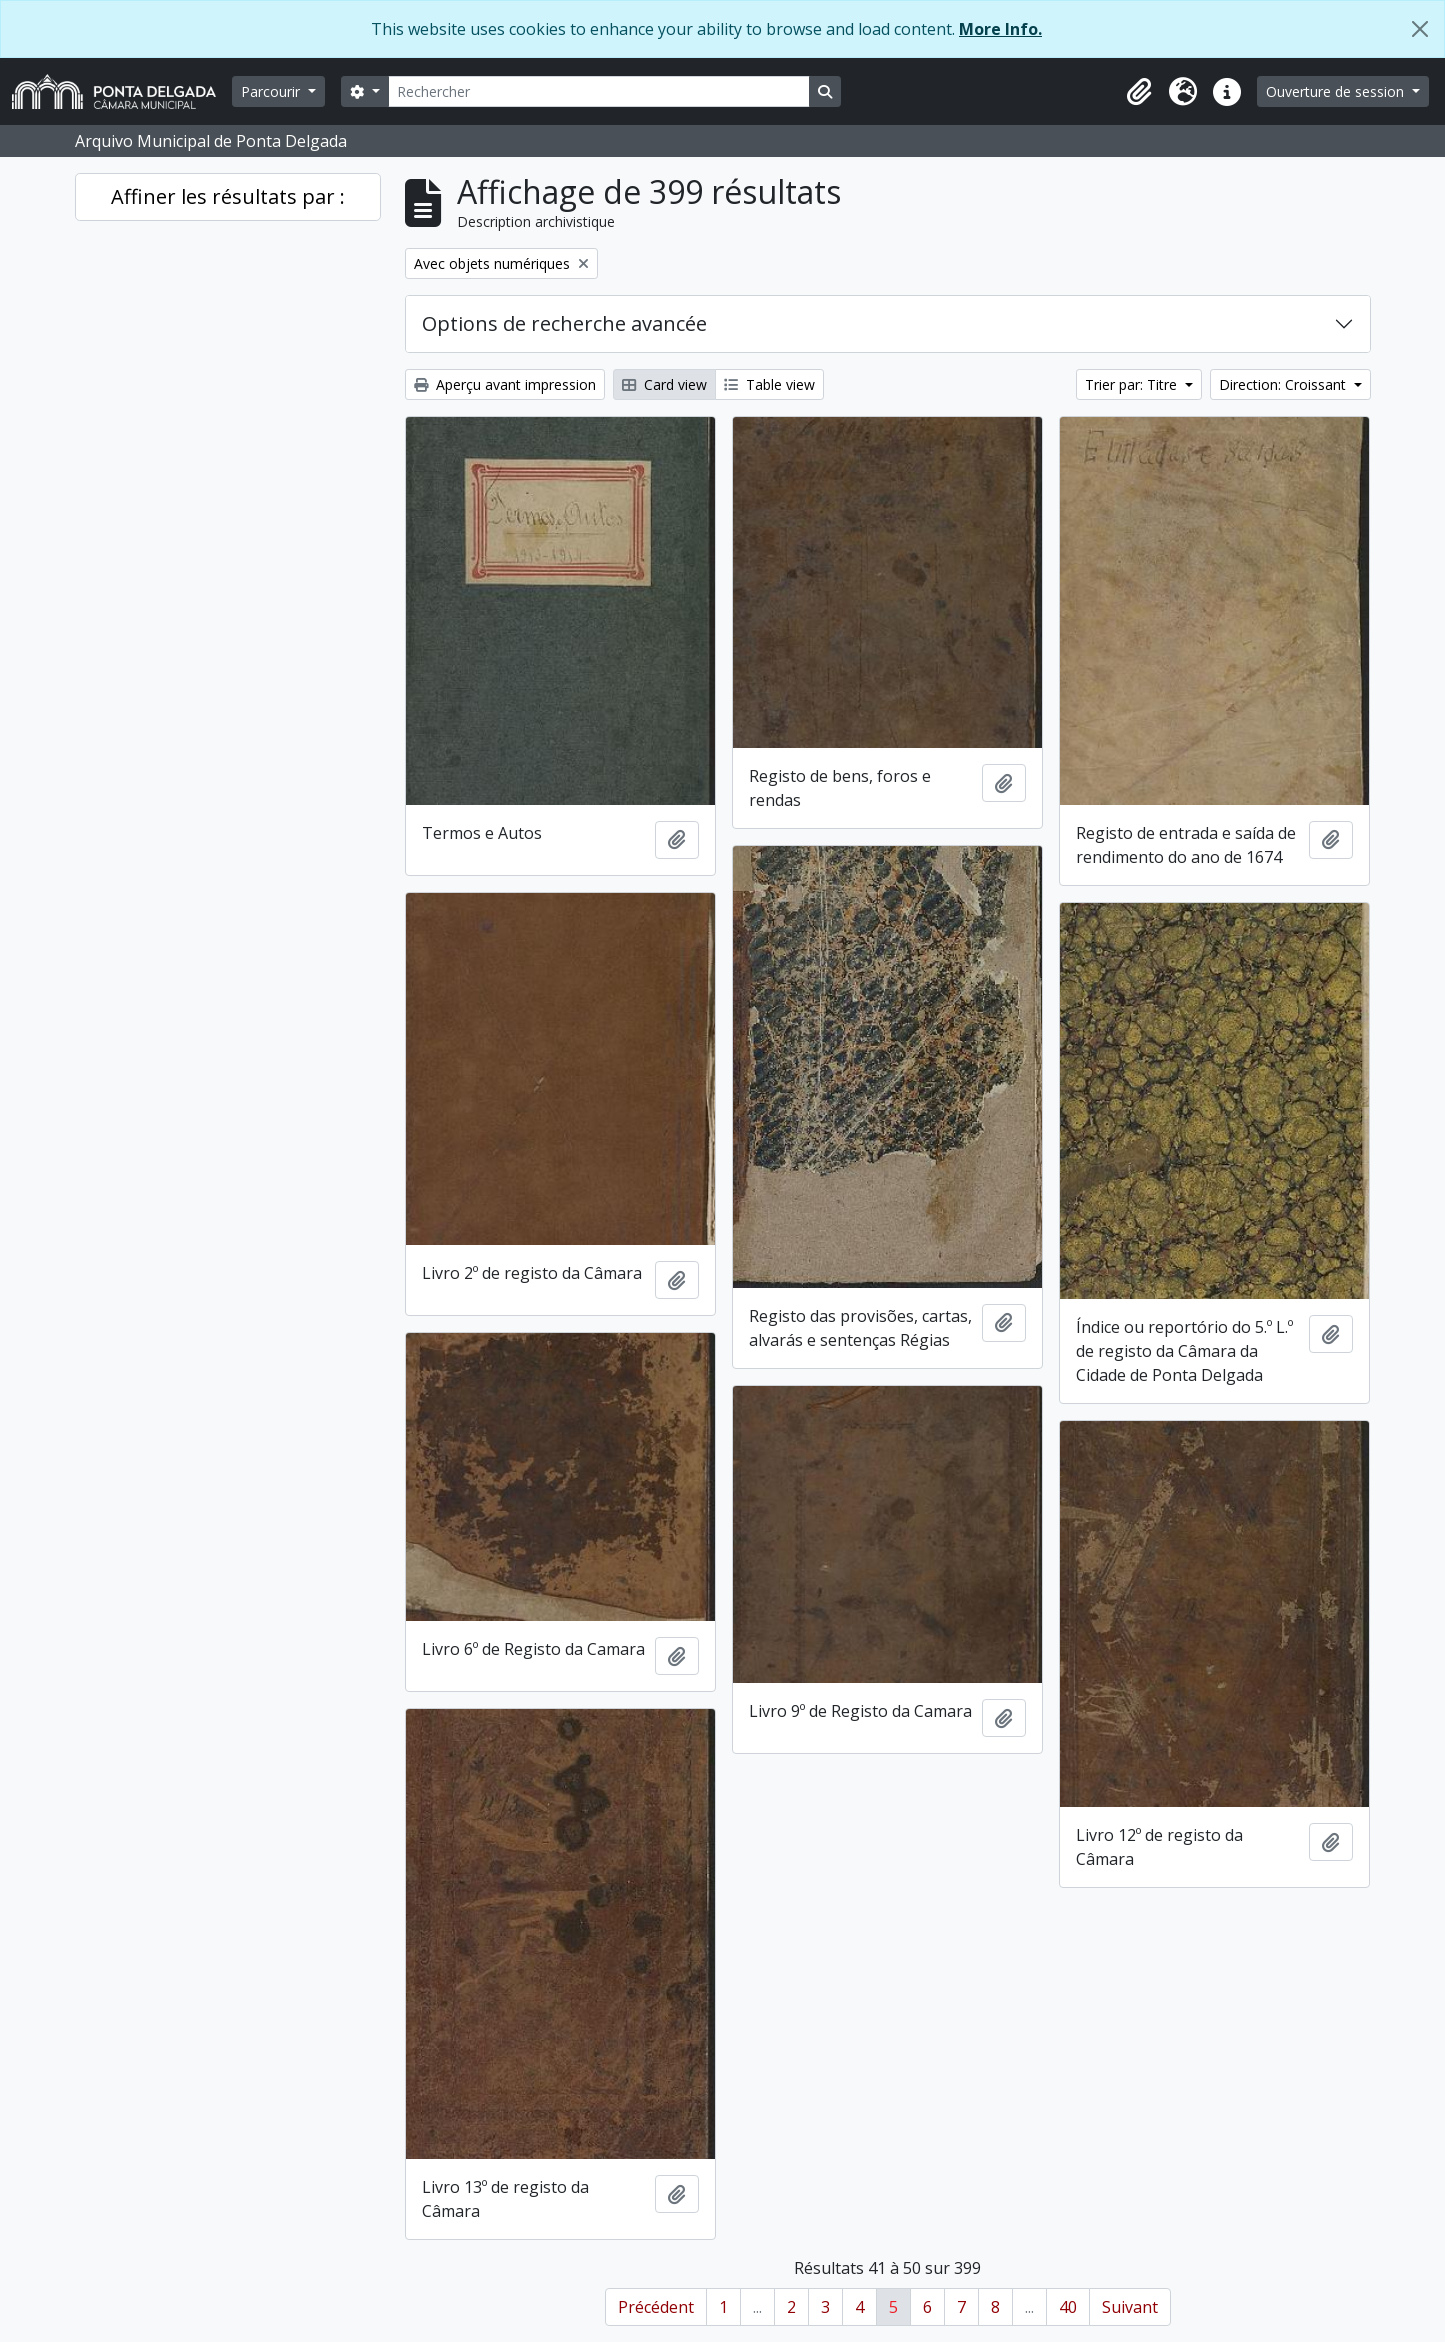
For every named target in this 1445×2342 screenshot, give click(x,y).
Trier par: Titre (1133, 384)
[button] (1139, 92)
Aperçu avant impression (505, 384)
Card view (664, 384)
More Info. (1000, 29)
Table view (769, 384)
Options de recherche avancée (564, 323)
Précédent (656, 2307)
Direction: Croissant (1284, 384)
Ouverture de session (1337, 91)
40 (1068, 2307)
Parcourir (272, 91)
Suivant (1130, 2307)
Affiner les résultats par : (228, 196)
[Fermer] (1420, 29)
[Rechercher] (599, 91)
